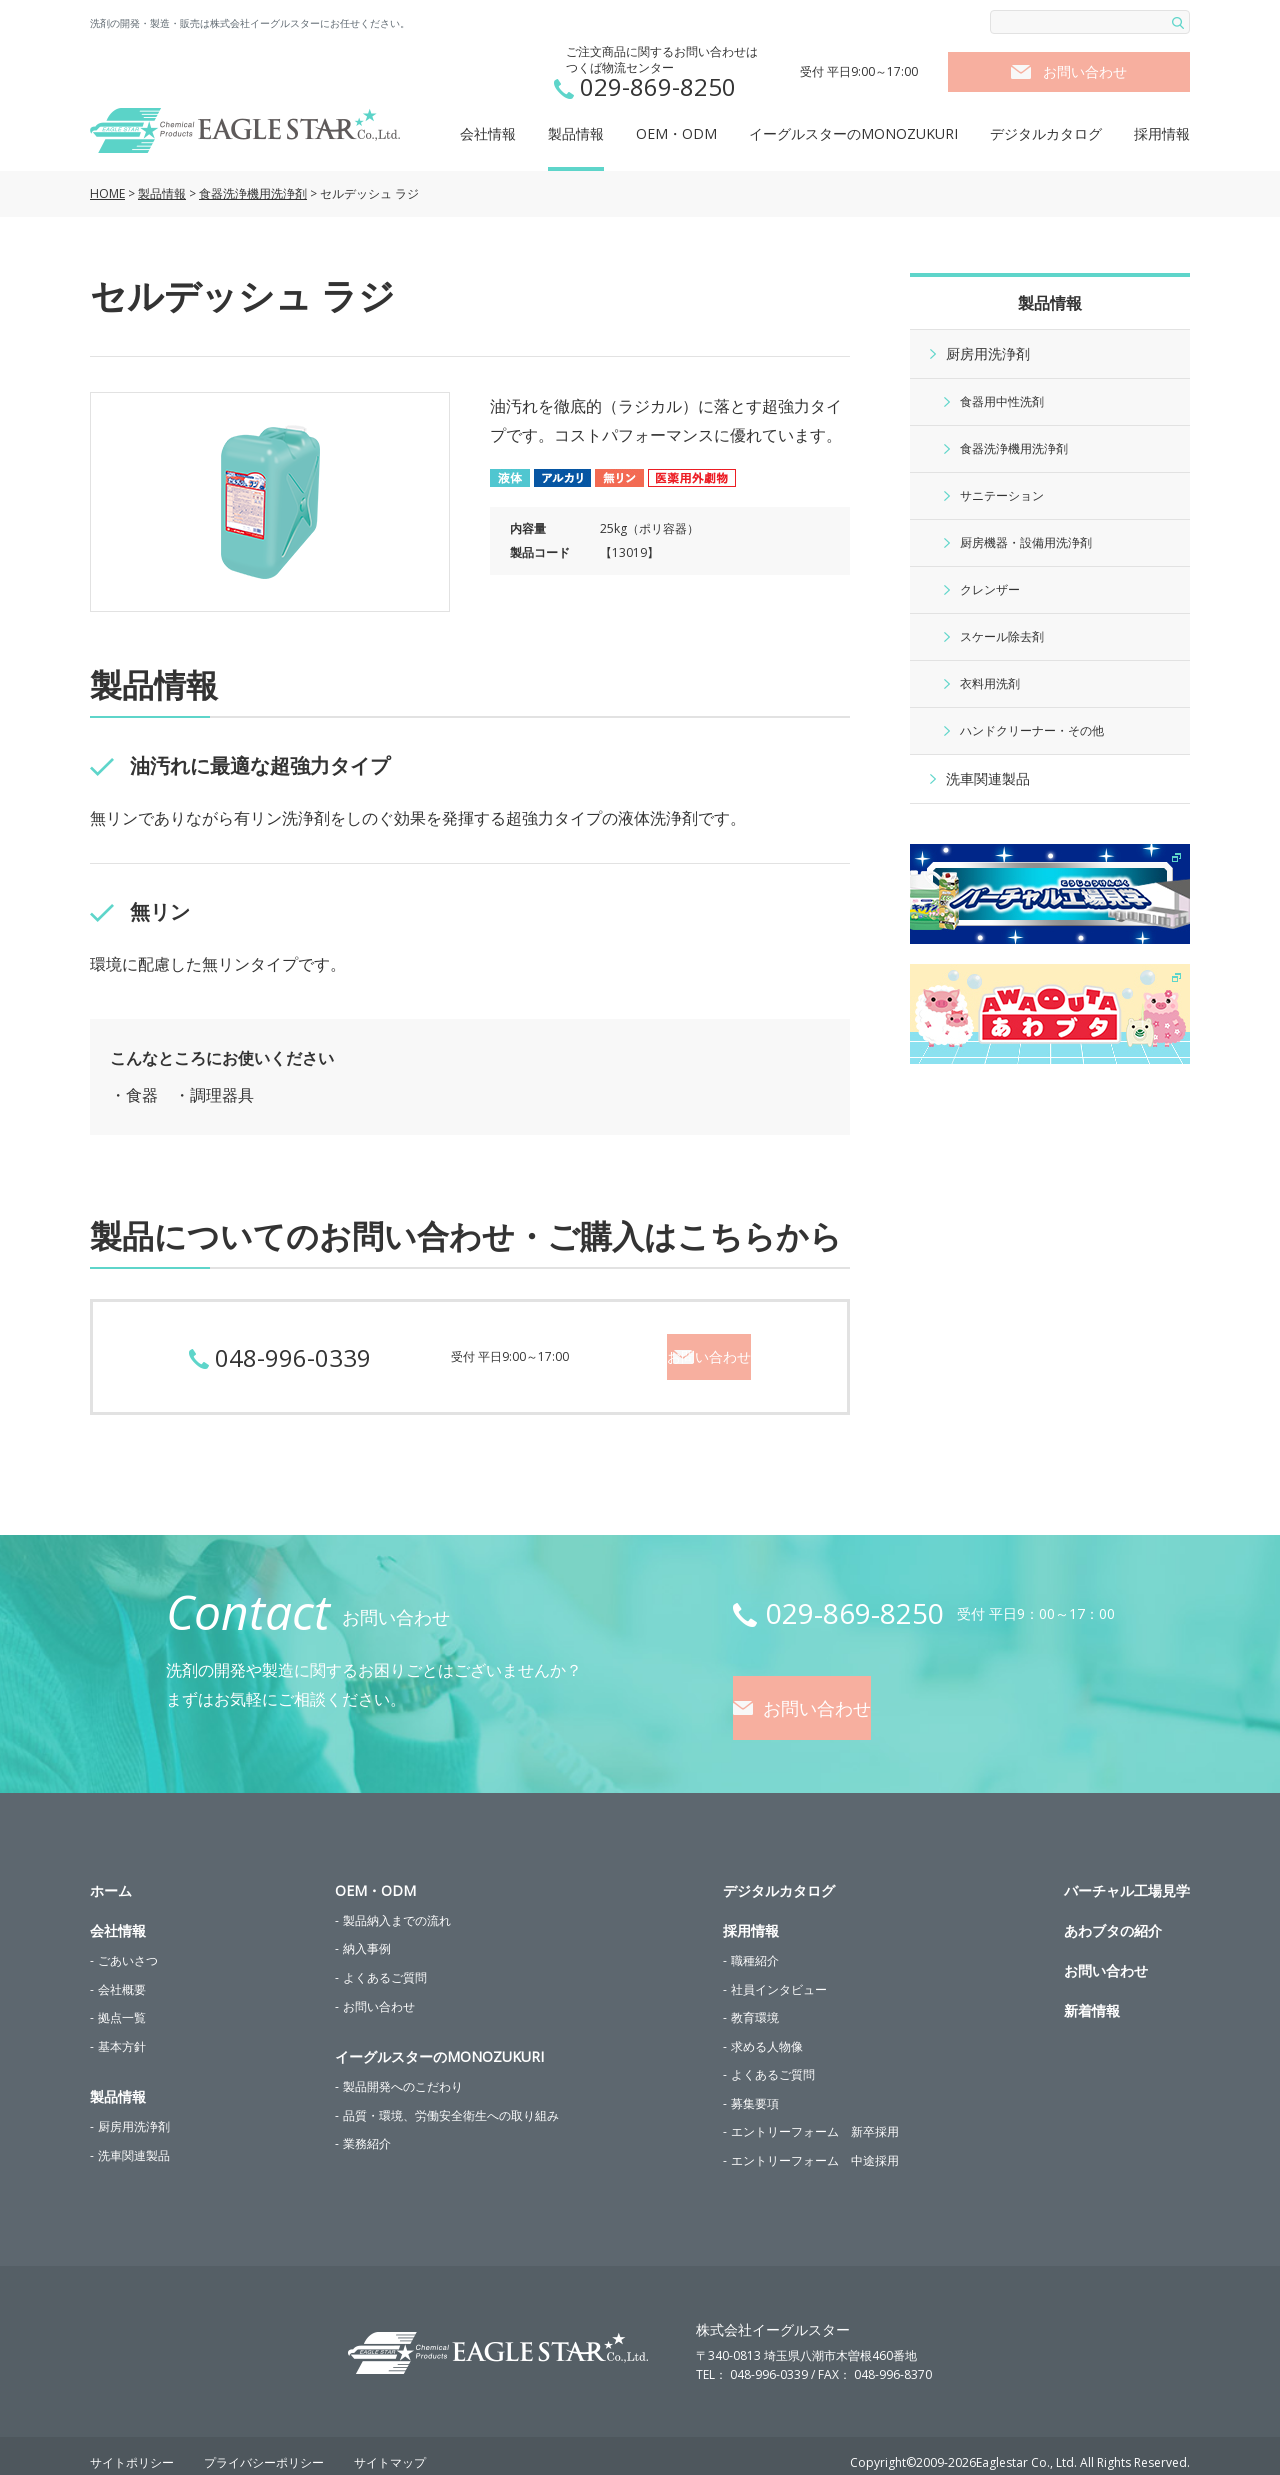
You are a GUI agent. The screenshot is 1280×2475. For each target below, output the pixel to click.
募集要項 (755, 2089)
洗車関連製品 (988, 778)
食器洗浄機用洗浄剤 (253, 193)
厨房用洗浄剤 (988, 353)
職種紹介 (755, 1946)
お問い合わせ (1085, 71)
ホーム (111, 1876)
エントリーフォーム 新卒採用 (815, 2118)
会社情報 (488, 133)
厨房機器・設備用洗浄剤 (1026, 542)
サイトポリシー (132, 2449)
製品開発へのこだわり (403, 2072)
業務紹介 (367, 2130)
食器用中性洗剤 (1002, 401)
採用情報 (1162, 133)
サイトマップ (390, 2449)
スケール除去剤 (1002, 636)
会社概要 (122, 1975)
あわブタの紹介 (1113, 1916)
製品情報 (576, 133)
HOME (107, 193)
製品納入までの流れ (397, 1906)
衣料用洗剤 (990, 683)
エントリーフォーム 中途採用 (815, 2146)
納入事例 (367, 1935)
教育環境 (755, 2003)
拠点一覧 (122, 2003)
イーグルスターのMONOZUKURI (853, 133)
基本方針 (122, 2032)
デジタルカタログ (1046, 133)
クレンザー (990, 589)
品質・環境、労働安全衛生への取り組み (451, 2101)
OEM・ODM (676, 133)
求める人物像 (767, 2032)
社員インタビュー (779, 1975)
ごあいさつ (128, 1946)
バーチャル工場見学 (1127, 1876)
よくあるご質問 (385, 1963)
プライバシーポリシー (264, 2449)
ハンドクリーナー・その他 (1032, 730)
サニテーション (1002, 495)
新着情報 (1092, 1996)
